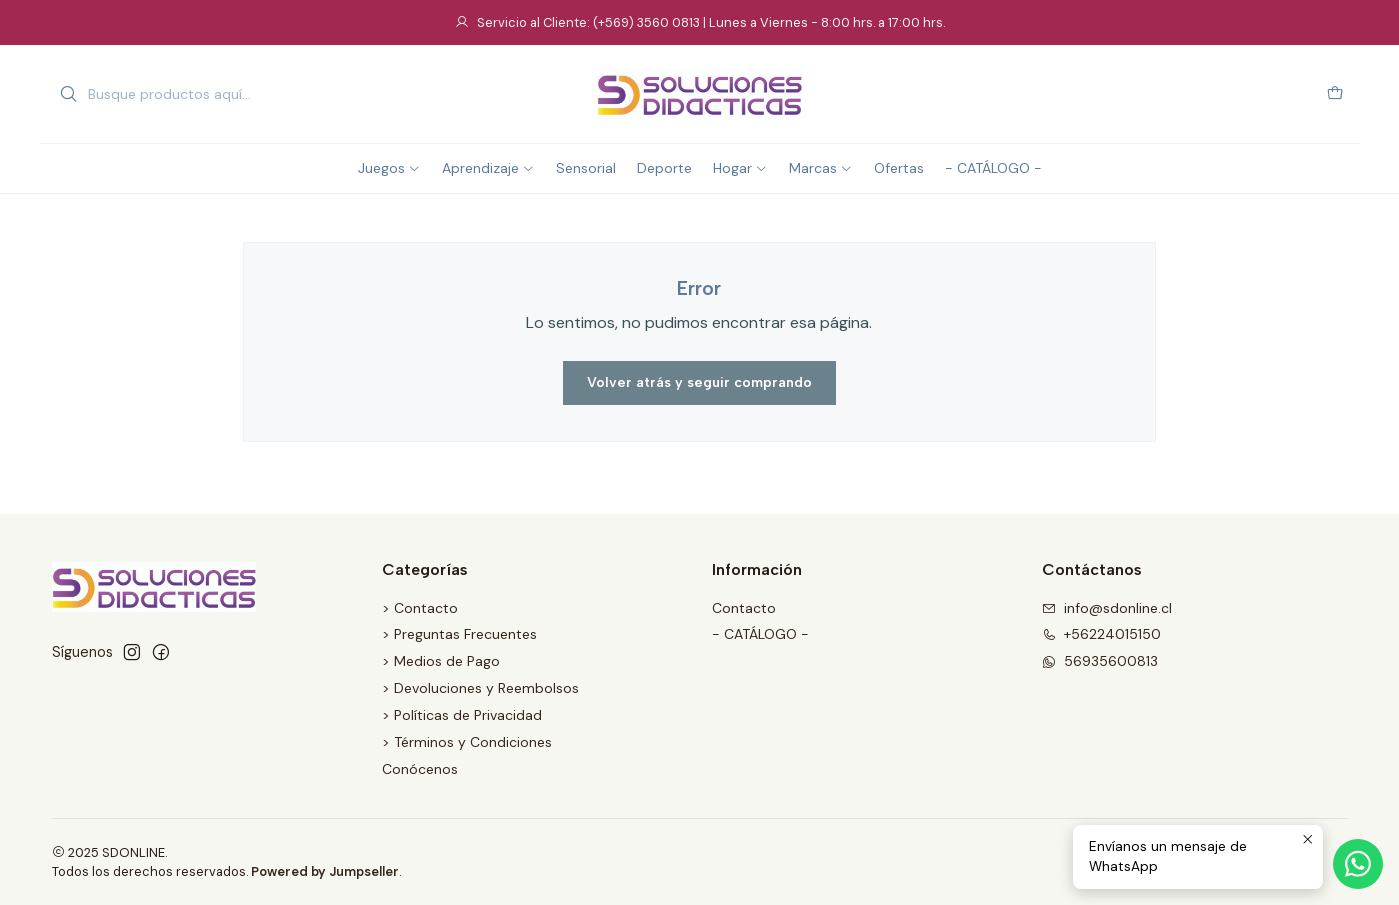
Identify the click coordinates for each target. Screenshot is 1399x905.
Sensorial (586, 168)
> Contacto (420, 608)
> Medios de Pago (441, 661)
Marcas (821, 168)
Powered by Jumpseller (325, 871)
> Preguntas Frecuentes (459, 634)
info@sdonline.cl (1107, 608)
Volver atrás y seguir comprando (699, 382)
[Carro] (1335, 94)
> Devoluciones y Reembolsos (480, 688)
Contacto (744, 608)
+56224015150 (1101, 634)
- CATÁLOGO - (993, 168)
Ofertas (899, 168)
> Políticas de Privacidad (462, 715)
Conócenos (420, 769)
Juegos (389, 168)
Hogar (740, 168)
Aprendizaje (488, 168)
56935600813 (1100, 661)
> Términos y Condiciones (467, 742)
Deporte (664, 168)
